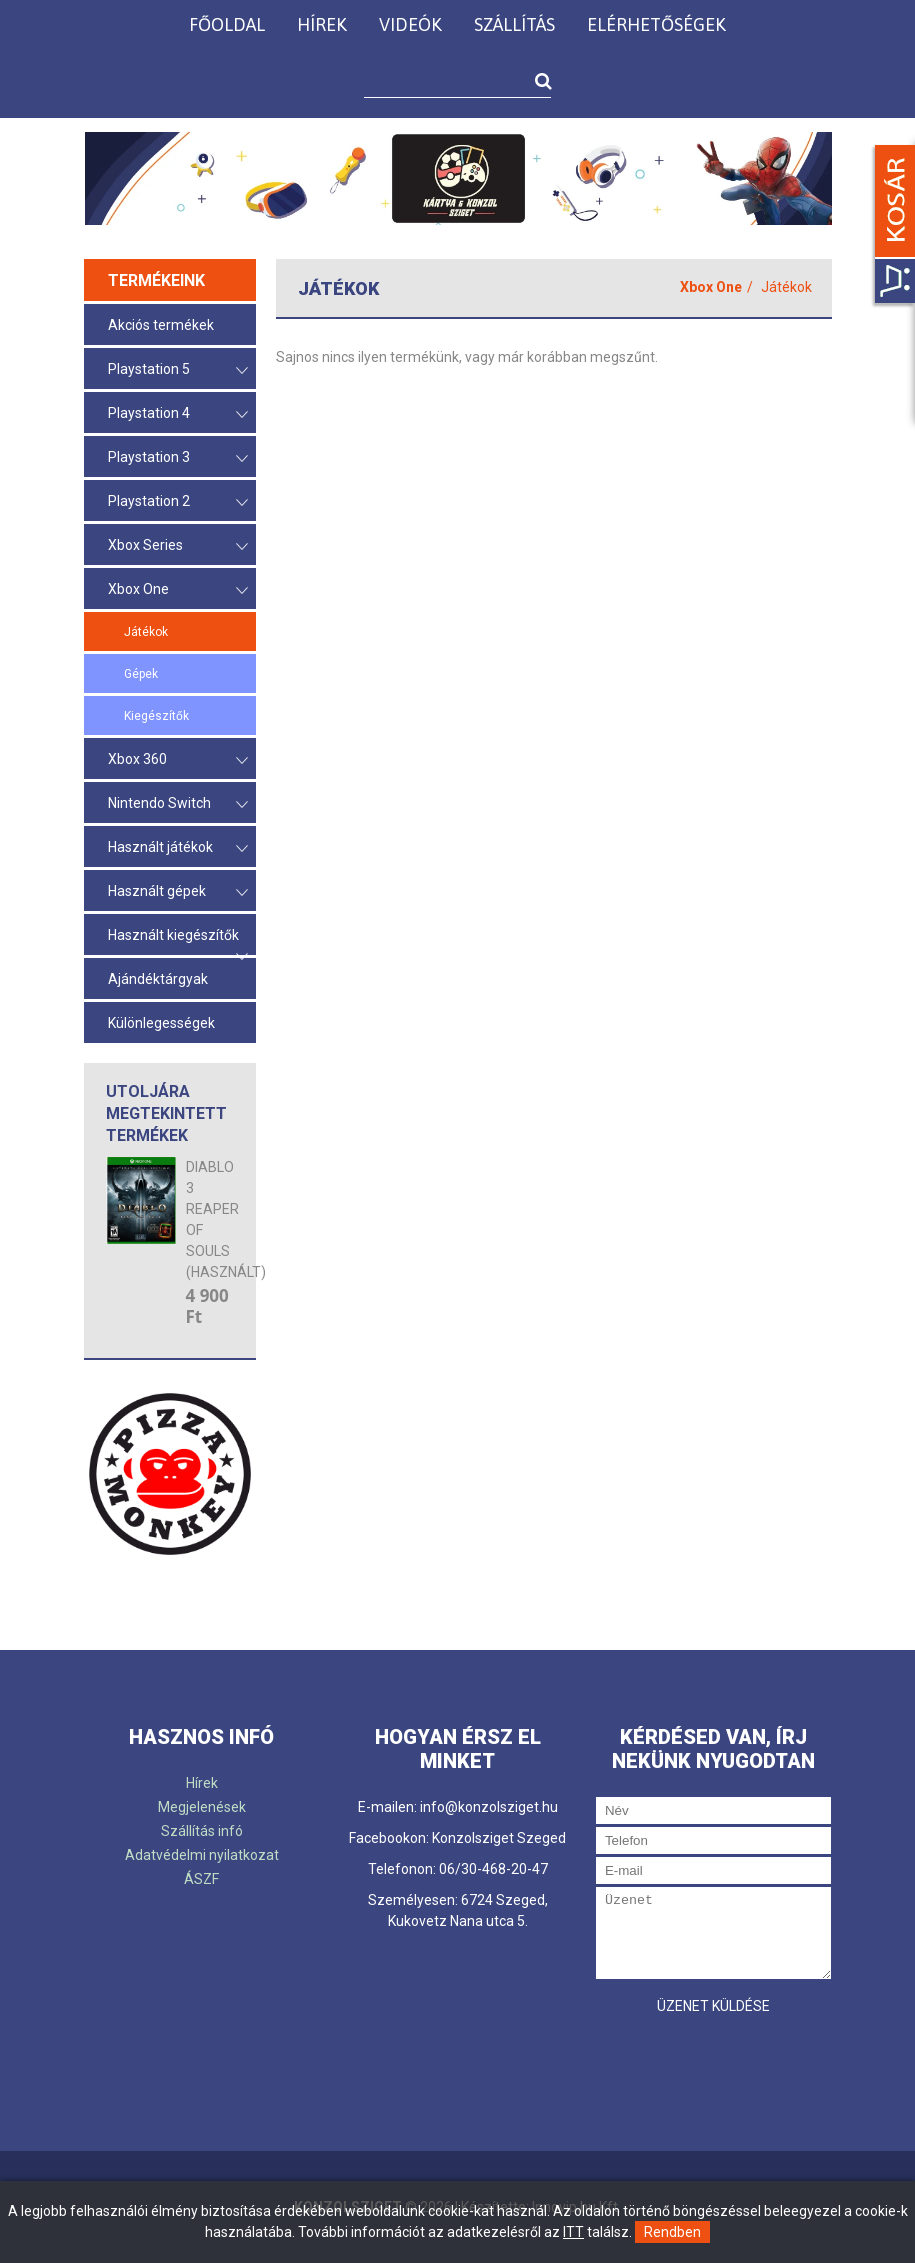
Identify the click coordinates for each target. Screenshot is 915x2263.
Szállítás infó (202, 1831)
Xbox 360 (178, 760)
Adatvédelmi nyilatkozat (202, 1855)
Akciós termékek (161, 325)
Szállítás (514, 24)
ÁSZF (201, 1879)
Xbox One (178, 590)
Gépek (141, 674)
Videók (410, 24)
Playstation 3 (178, 458)
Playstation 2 (178, 502)
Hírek (322, 24)
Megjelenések (202, 1807)
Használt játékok (178, 848)
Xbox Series (178, 546)
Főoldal (227, 24)
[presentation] (748, 2064)
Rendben (672, 2232)
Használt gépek (178, 892)
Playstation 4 (178, 414)
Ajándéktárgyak (158, 979)
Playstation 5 (178, 370)
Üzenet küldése (713, 2006)
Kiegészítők (156, 716)
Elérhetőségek (656, 24)
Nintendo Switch (178, 804)
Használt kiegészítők (178, 941)
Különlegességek (161, 1023)
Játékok (146, 632)
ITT (573, 2232)
